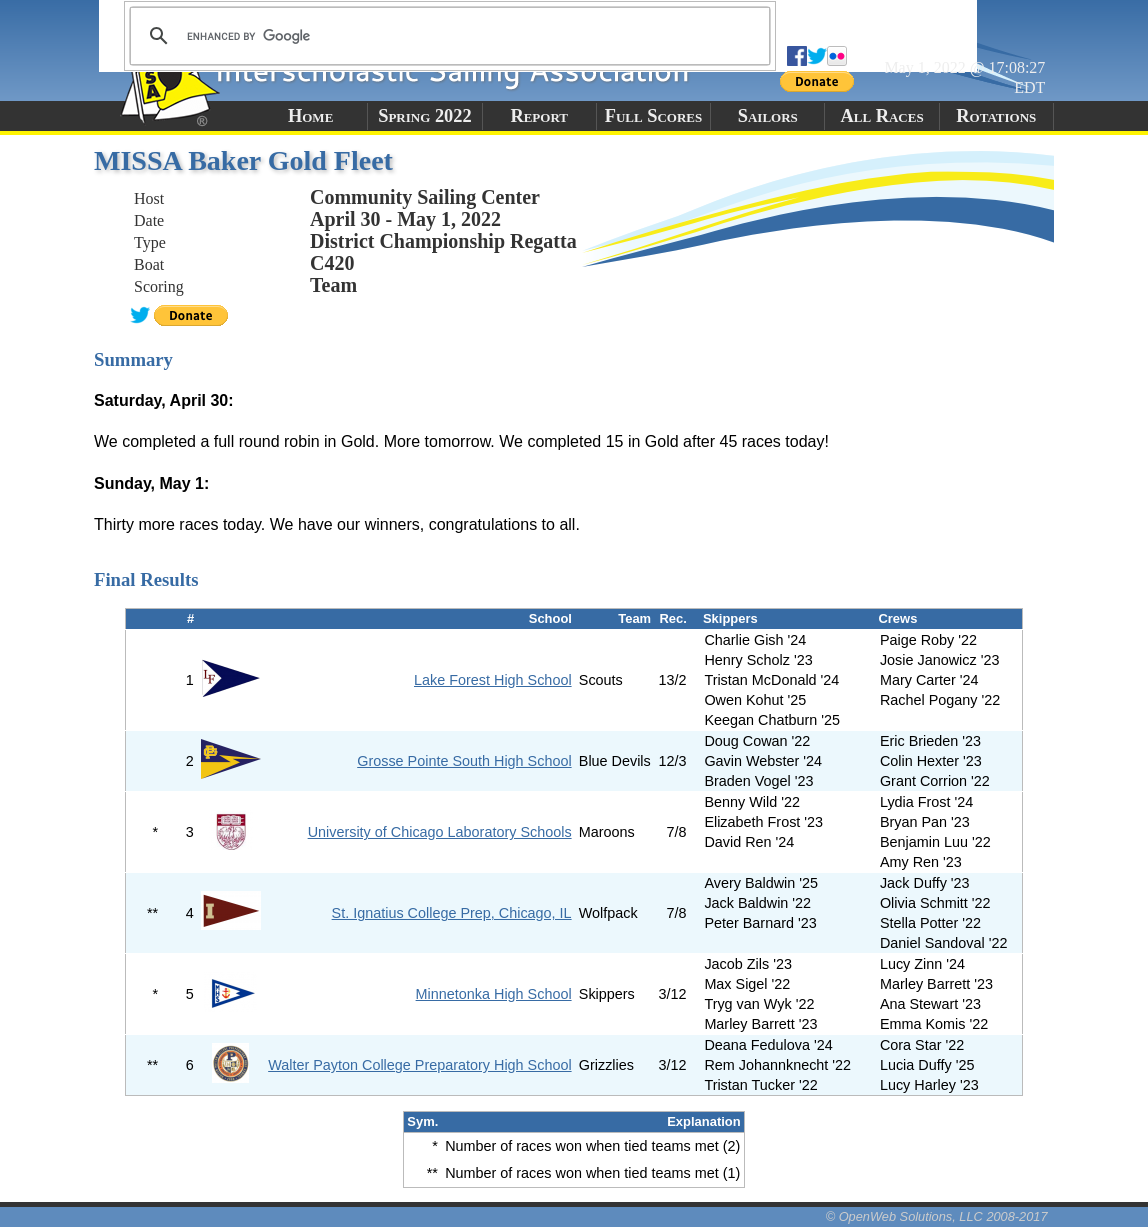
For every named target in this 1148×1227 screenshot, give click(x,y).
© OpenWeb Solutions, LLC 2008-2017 (937, 1216)
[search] (447, 36)
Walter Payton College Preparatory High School (419, 1065)
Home (310, 116)
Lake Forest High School (493, 680)
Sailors (768, 116)
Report (539, 116)
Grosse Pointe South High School (464, 761)
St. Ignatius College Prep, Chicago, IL (452, 913)
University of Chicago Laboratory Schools (440, 832)
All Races (881, 116)
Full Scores (654, 116)
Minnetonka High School (494, 994)
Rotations (996, 116)
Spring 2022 (425, 116)
